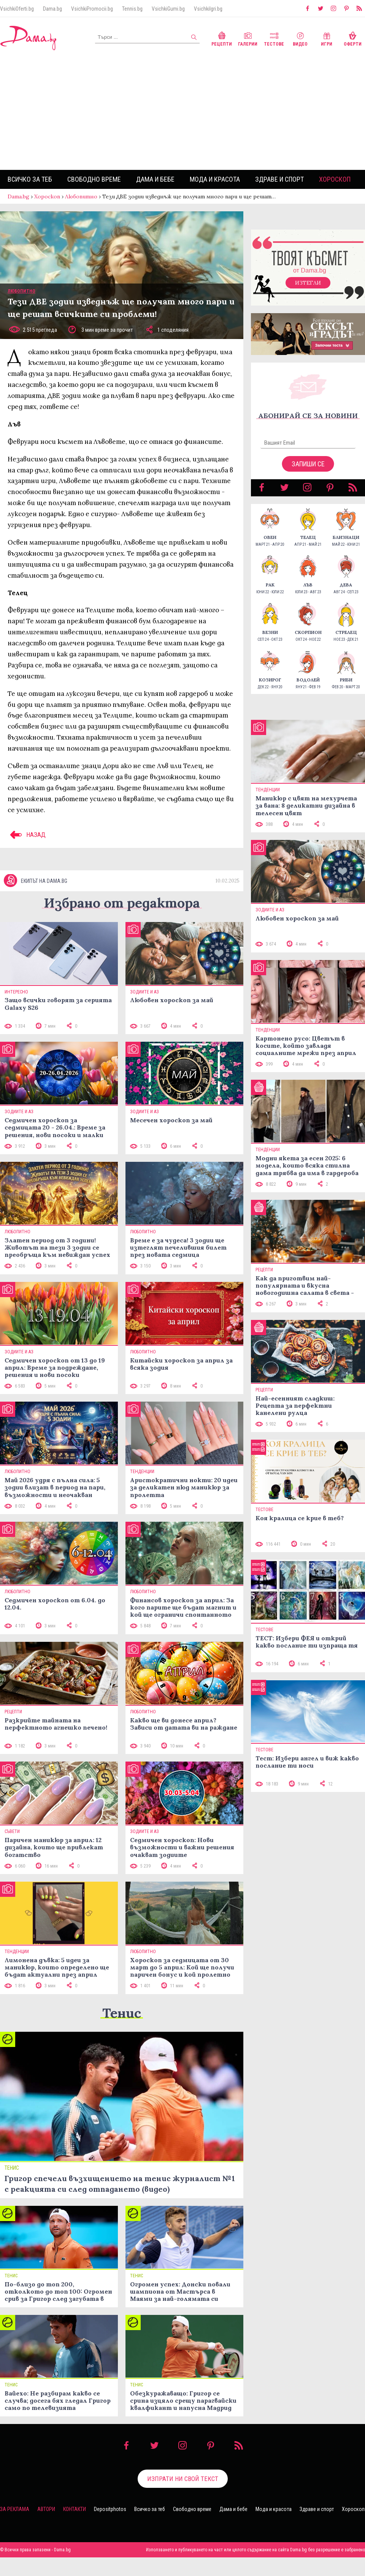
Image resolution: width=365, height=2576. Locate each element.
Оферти (353, 38)
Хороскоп (335, 179)
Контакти (74, 2509)
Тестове (274, 38)
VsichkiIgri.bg (208, 9)
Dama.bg (52, 9)
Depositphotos (110, 2509)
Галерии (247, 38)
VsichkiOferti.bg (17, 9)
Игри (326, 38)
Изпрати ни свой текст (182, 2479)
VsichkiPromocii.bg (92, 9)
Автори (46, 2509)
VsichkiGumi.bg (168, 9)
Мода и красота (215, 179)
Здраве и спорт (279, 179)
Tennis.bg (132, 9)
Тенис (121, 2013)
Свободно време (94, 179)
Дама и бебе (155, 179)
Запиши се (308, 464)
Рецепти (221, 38)
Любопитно (81, 196)
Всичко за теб (30, 179)
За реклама (14, 2509)
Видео (300, 38)
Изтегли (308, 282)
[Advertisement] (182, 113)
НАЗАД (27, 834)
